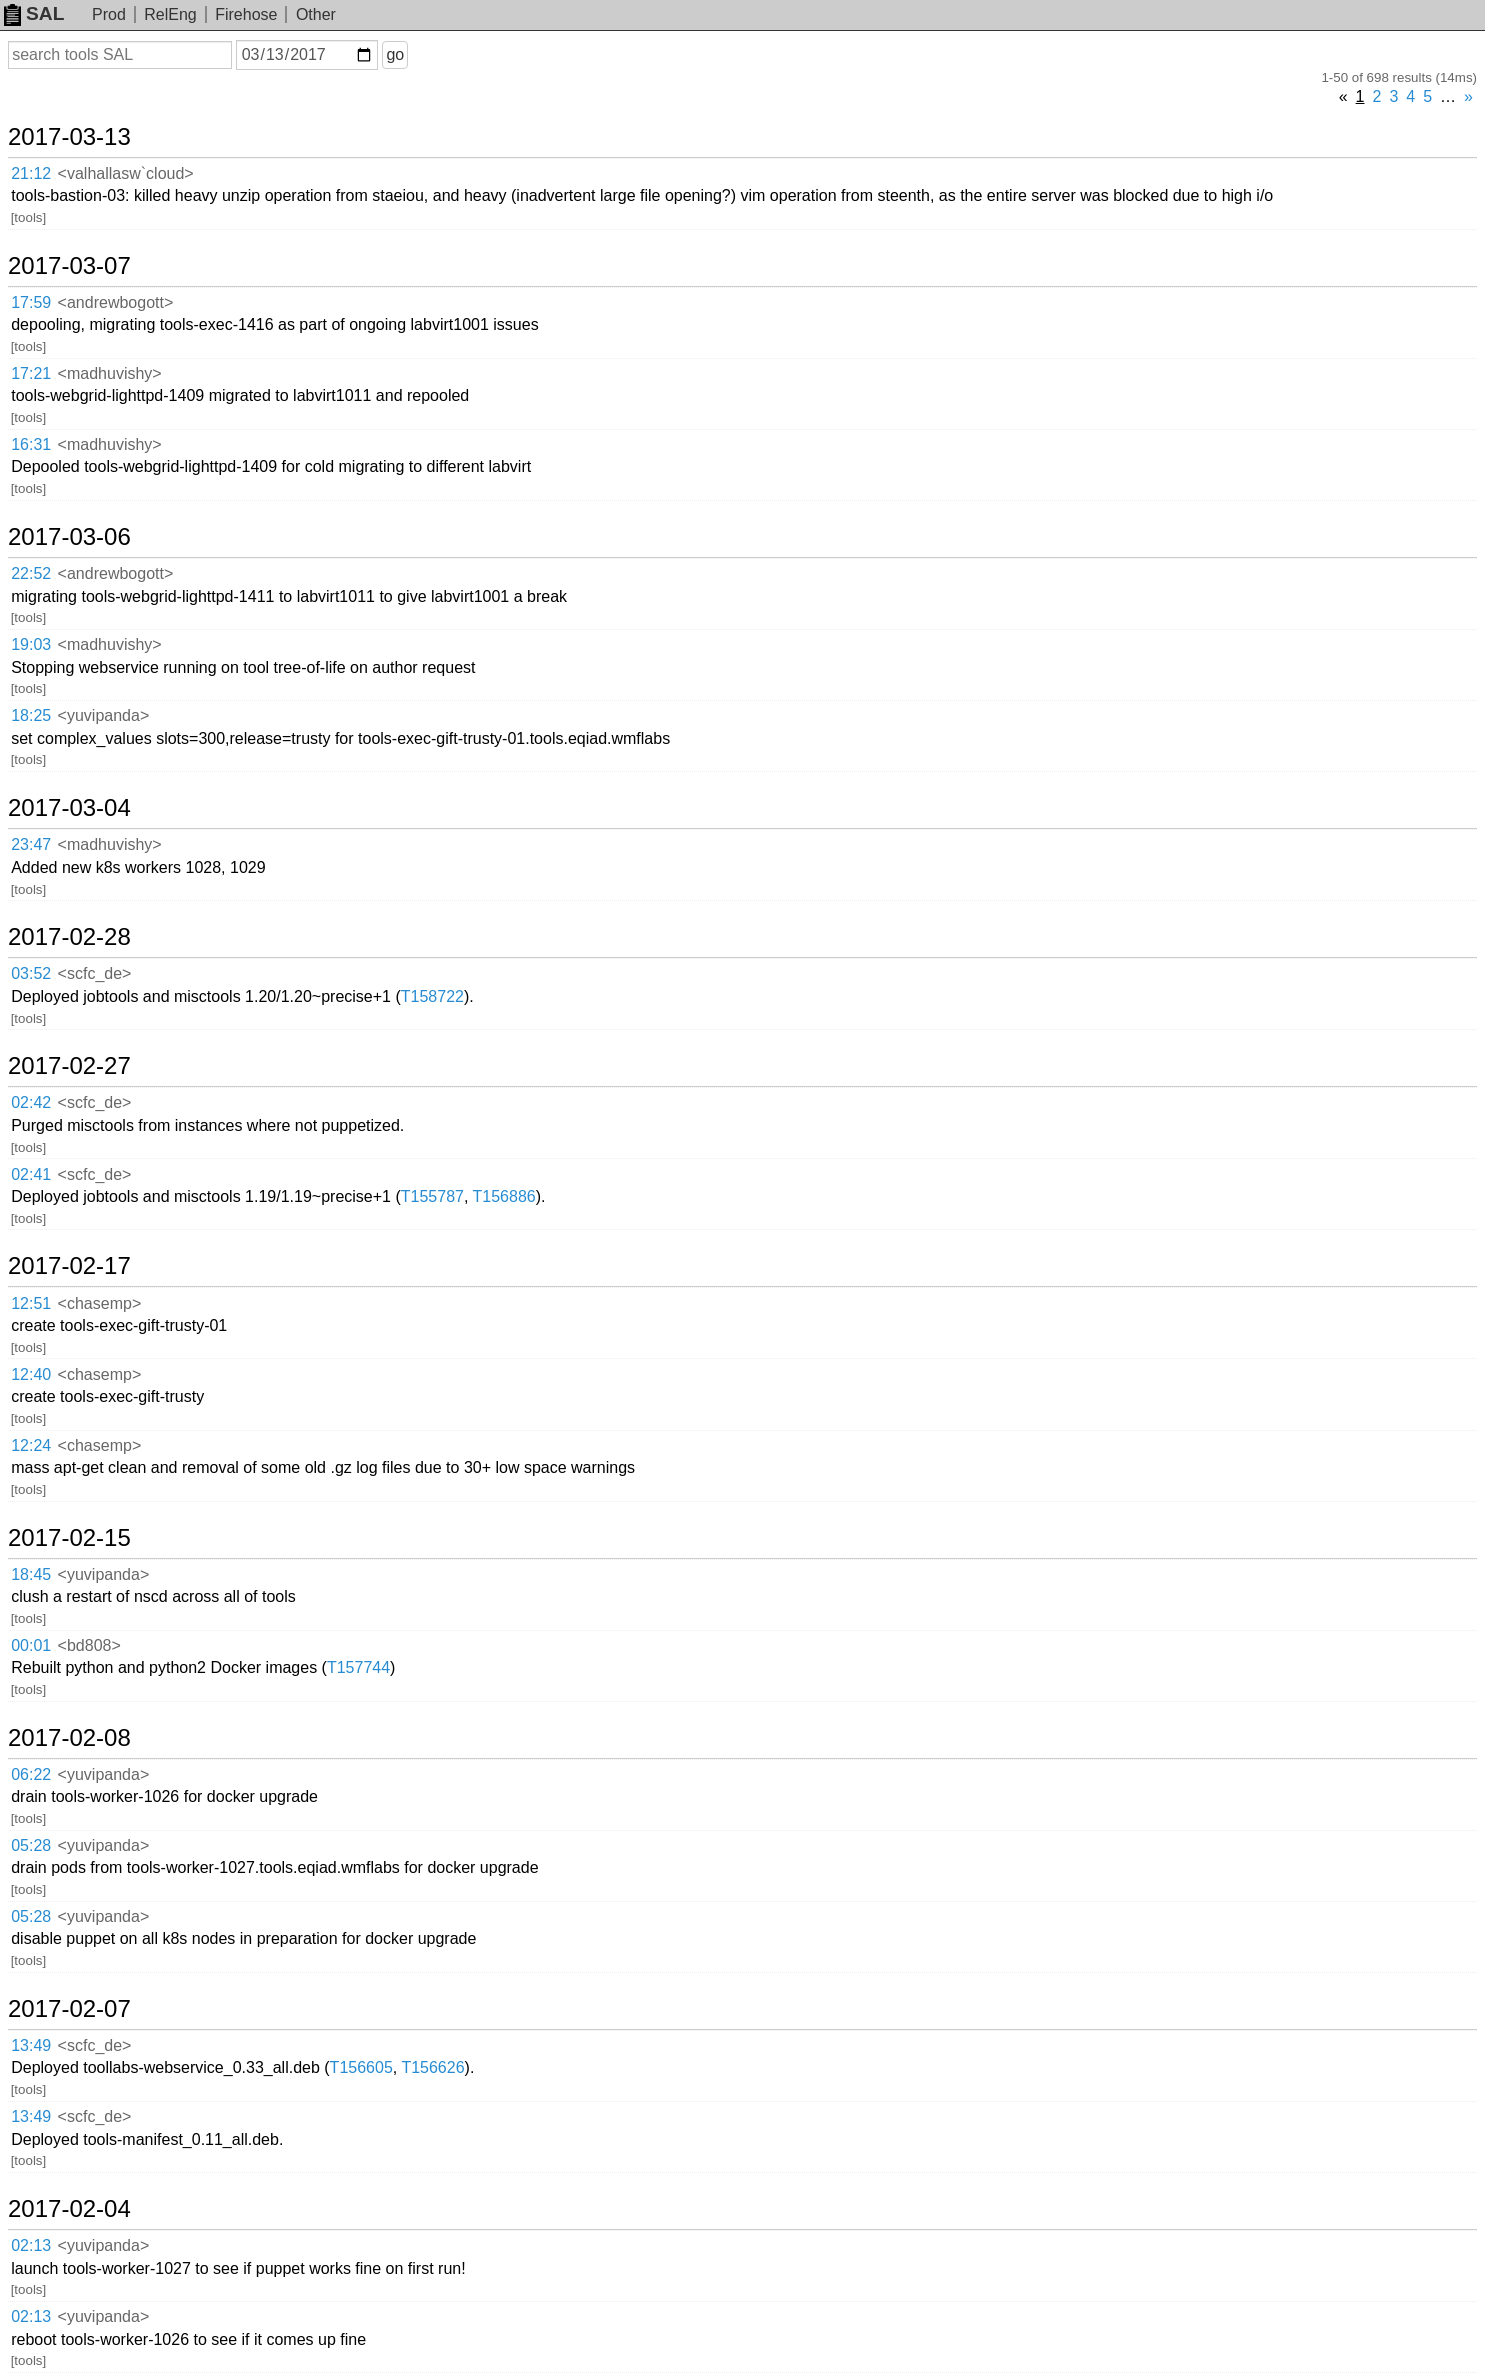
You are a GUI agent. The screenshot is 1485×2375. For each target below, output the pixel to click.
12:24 (31, 1445)
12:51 (31, 1303)
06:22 (31, 1774)
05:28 (31, 1845)
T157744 (358, 1667)
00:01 (31, 1645)
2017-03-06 (69, 537)
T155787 (432, 1196)
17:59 (31, 302)
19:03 (31, 644)
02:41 (31, 1174)
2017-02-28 (69, 937)
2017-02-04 (69, 2209)
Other (316, 14)
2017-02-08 (69, 1738)
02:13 (31, 2245)
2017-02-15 (69, 1538)
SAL (34, 13)
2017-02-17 (69, 1266)
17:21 (31, 373)
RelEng (170, 14)
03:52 (31, 973)
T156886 (504, 1196)
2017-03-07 (69, 266)
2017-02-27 (69, 1066)
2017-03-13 (69, 137)
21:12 (31, 173)
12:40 (31, 1374)
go (395, 54)
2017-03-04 (69, 808)
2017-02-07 (69, 2009)
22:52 (31, 573)
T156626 (432, 2067)
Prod (109, 14)
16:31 (31, 444)
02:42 (31, 1102)
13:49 (31, 2045)
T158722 (432, 996)
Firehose (246, 14)
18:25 (31, 715)
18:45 (31, 1574)
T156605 (361, 2067)
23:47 (31, 844)
